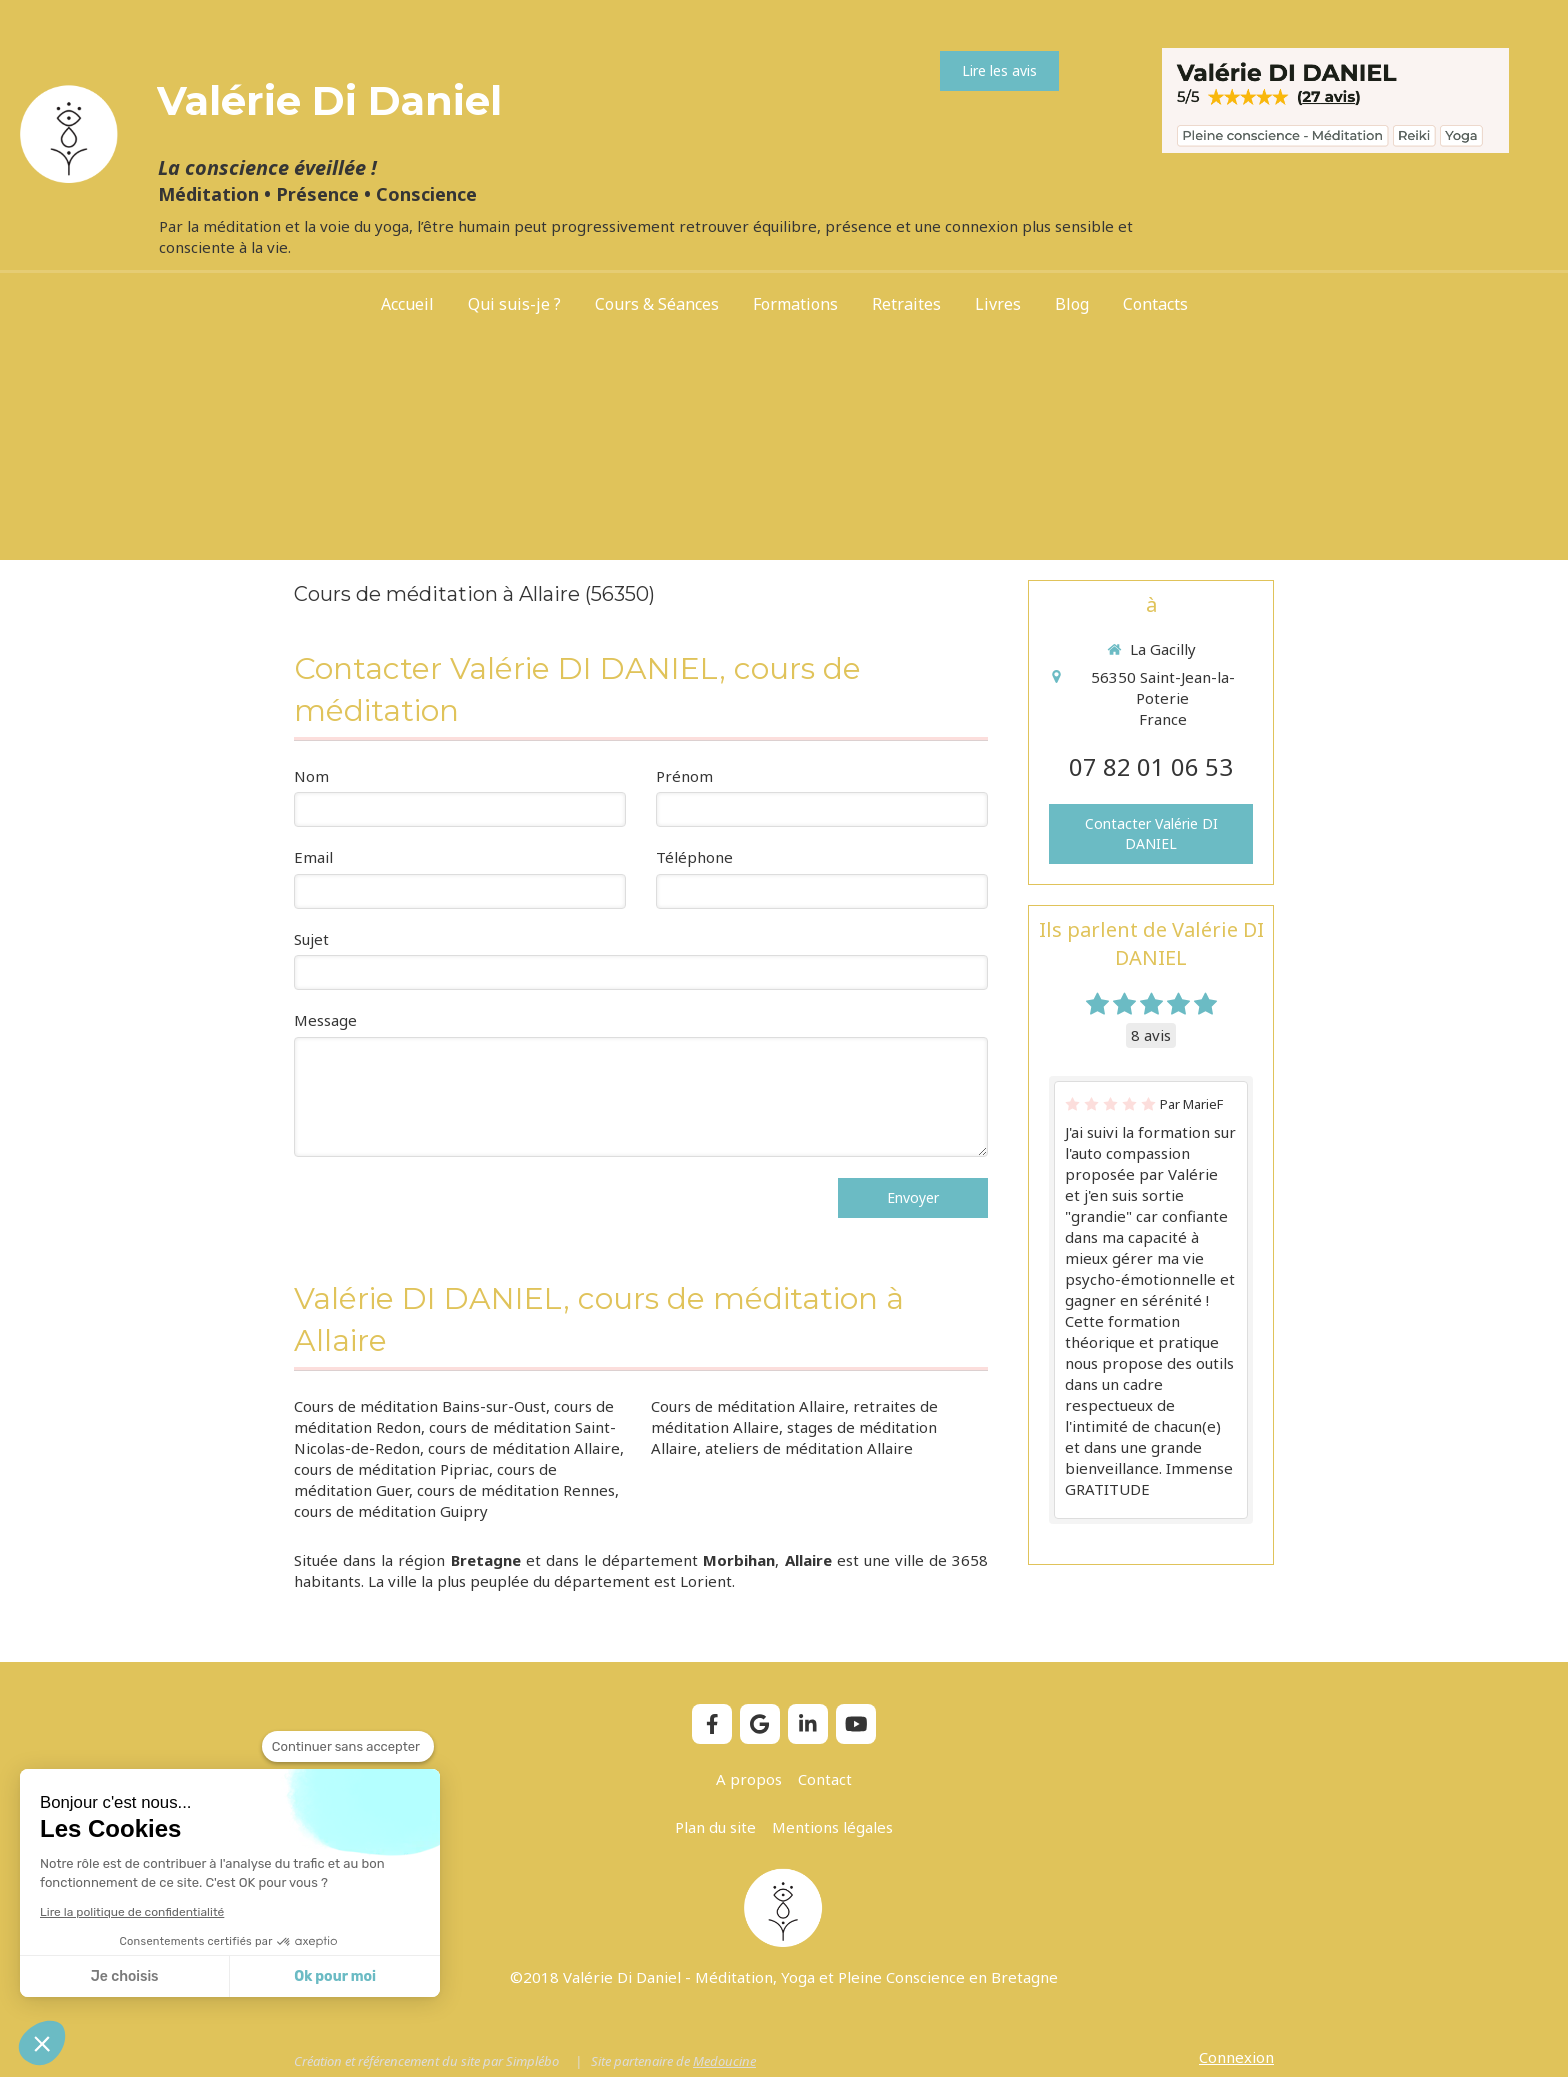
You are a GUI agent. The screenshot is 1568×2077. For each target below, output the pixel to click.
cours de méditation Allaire (524, 1448)
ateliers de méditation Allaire (809, 1448)
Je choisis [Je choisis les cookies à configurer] (125, 1976)
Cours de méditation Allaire (748, 1406)
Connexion (1236, 2057)
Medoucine (724, 2061)
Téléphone (694, 857)
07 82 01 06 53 (1151, 766)
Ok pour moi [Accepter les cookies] (335, 1976)
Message (325, 1020)
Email (313, 857)
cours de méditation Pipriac (391, 1469)
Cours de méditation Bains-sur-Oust (420, 1406)
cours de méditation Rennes (516, 1490)
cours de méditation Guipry (391, 1511)
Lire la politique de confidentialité (132, 1912)
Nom (311, 776)
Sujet (311, 939)
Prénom (684, 776)
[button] (42, 2043)
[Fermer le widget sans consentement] (348, 1747)
